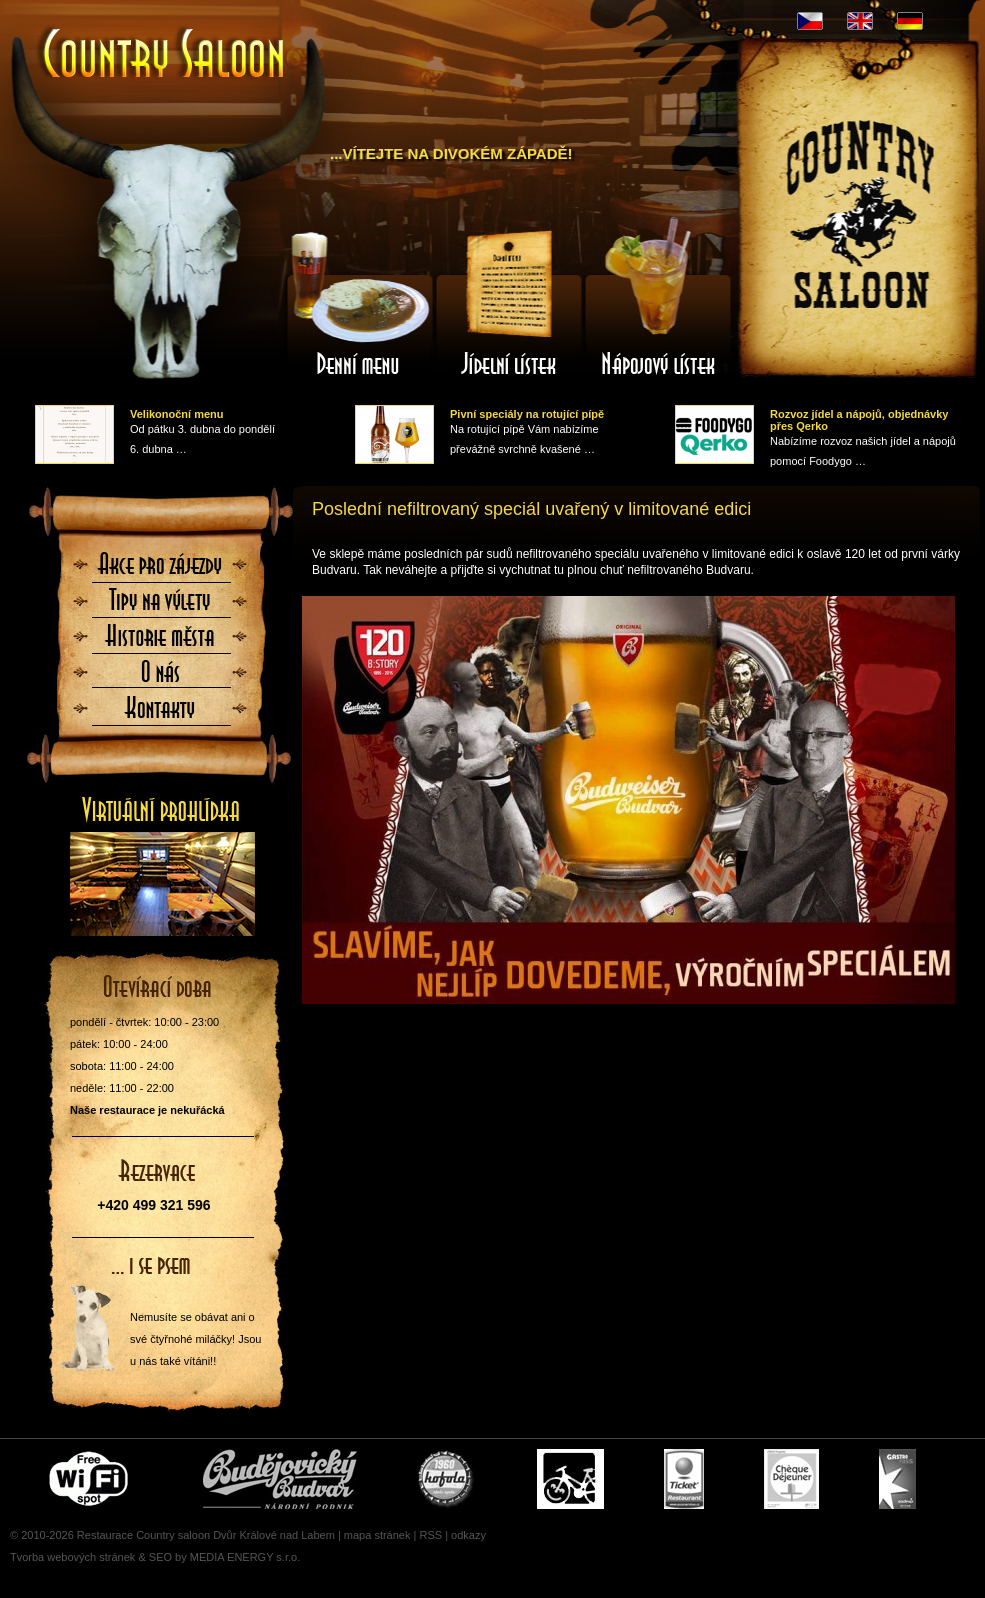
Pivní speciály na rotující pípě (527, 414)
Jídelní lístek (509, 303)
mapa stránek (377, 1535)
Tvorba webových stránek (72, 1557)
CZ (810, 21)
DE (910, 21)
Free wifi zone (91, 1479)
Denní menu (359, 303)
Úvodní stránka (165, 55)
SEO (160, 1557)
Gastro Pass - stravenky (897, 1479)
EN (860, 21)
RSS (430, 1535)
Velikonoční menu (177, 414)
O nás (161, 678)
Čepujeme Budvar (280, 1479)
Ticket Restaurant (684, 1479)
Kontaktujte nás (161, 714)
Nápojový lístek (659, 303)
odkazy (468, 1535)
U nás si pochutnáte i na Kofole (447, 1479)
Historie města (161, 642)
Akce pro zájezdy (161, 570)
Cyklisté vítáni (570, 1479)
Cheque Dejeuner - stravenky (791, 1479)
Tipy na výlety (161, 606)
